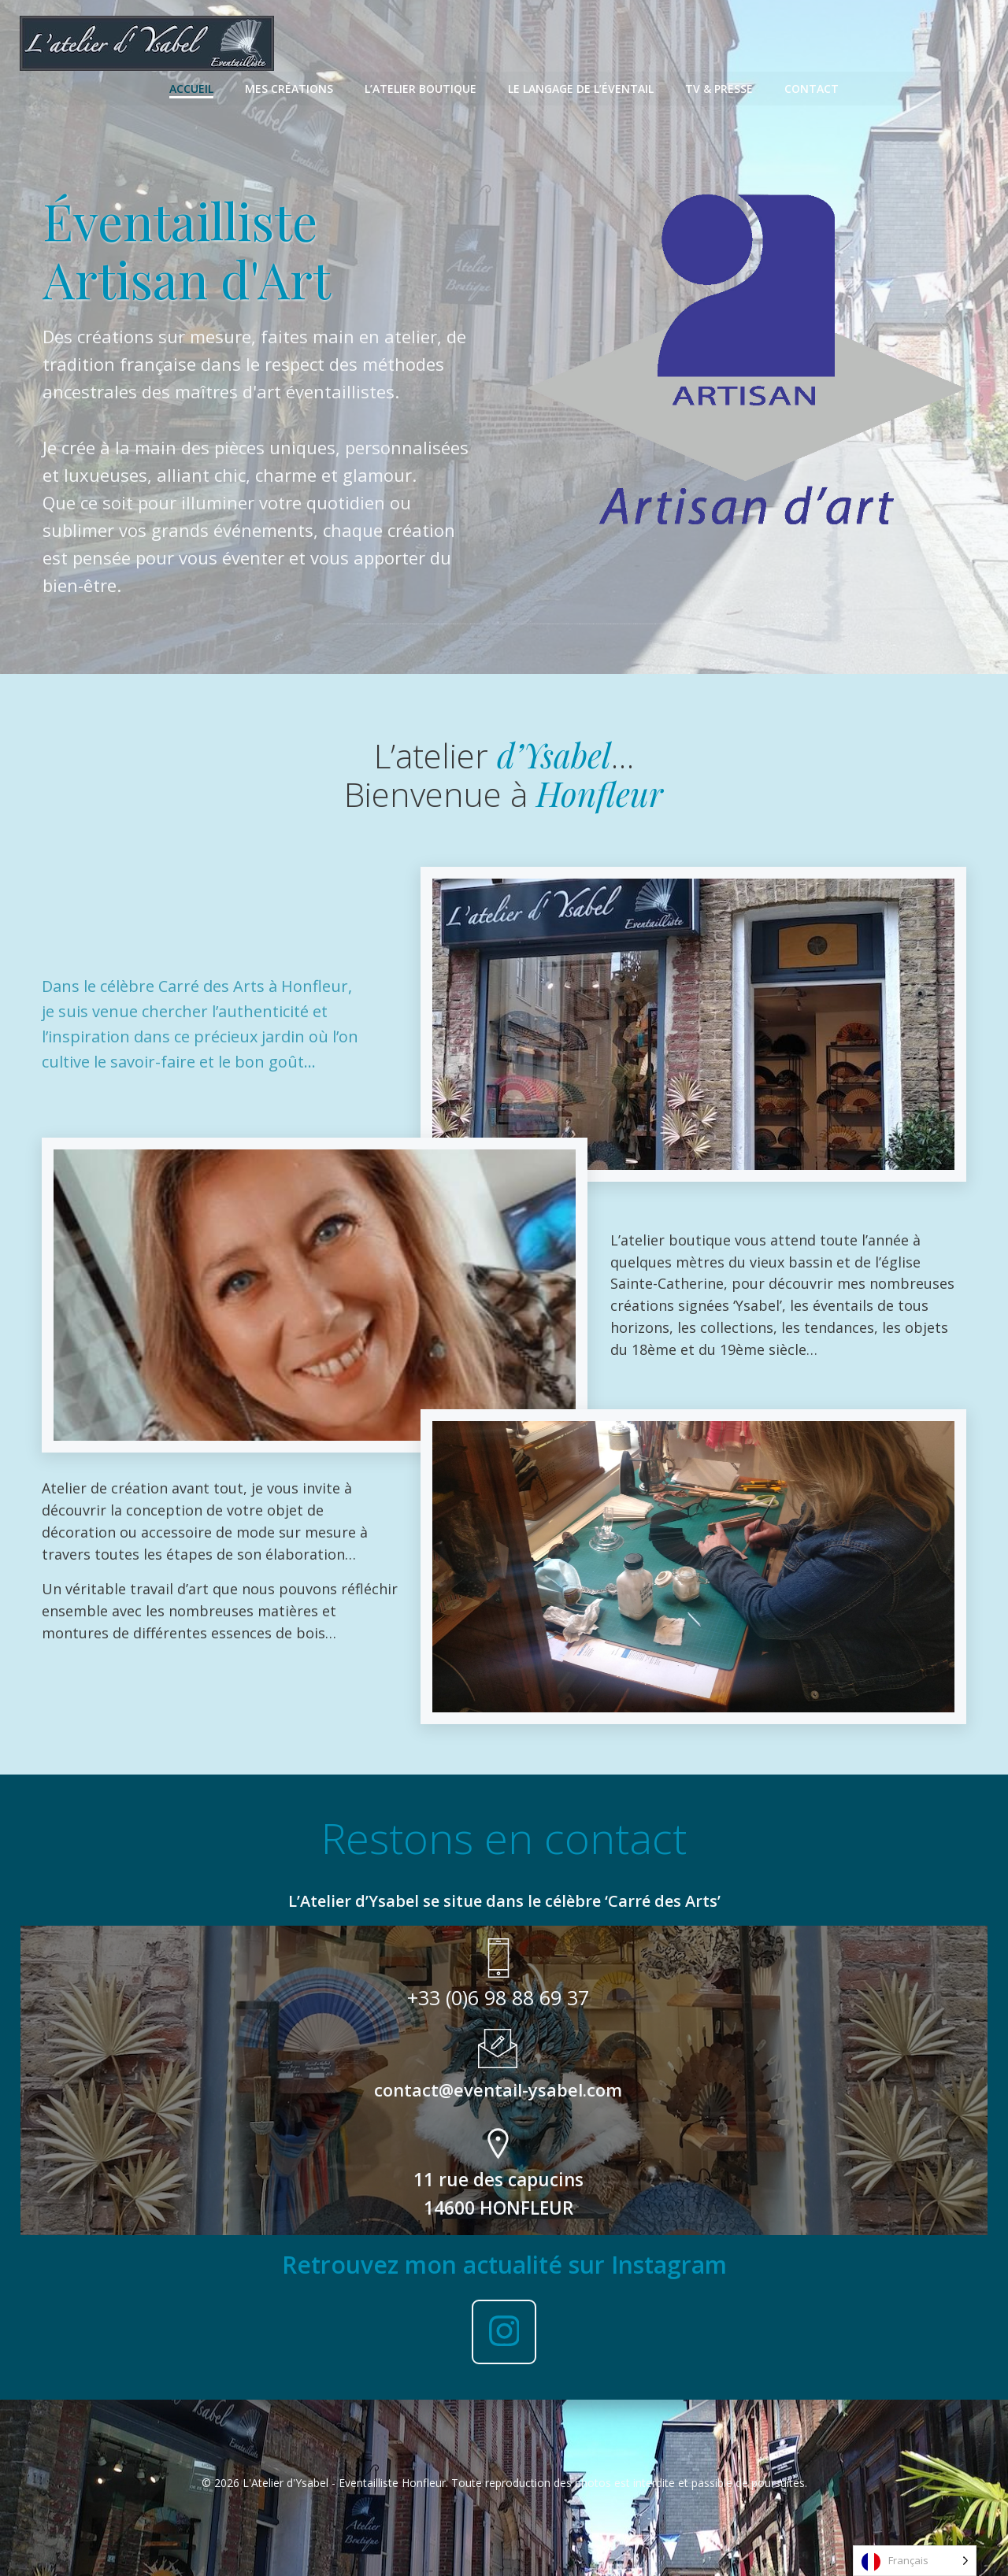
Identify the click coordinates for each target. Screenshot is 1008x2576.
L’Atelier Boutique (420, 87)
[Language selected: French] (914, 2560)
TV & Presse (719, 87)
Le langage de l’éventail (581, 87)
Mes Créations (289, 87)
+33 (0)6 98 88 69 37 (498, 1987)
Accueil (191, 87)
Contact (811, 87)
